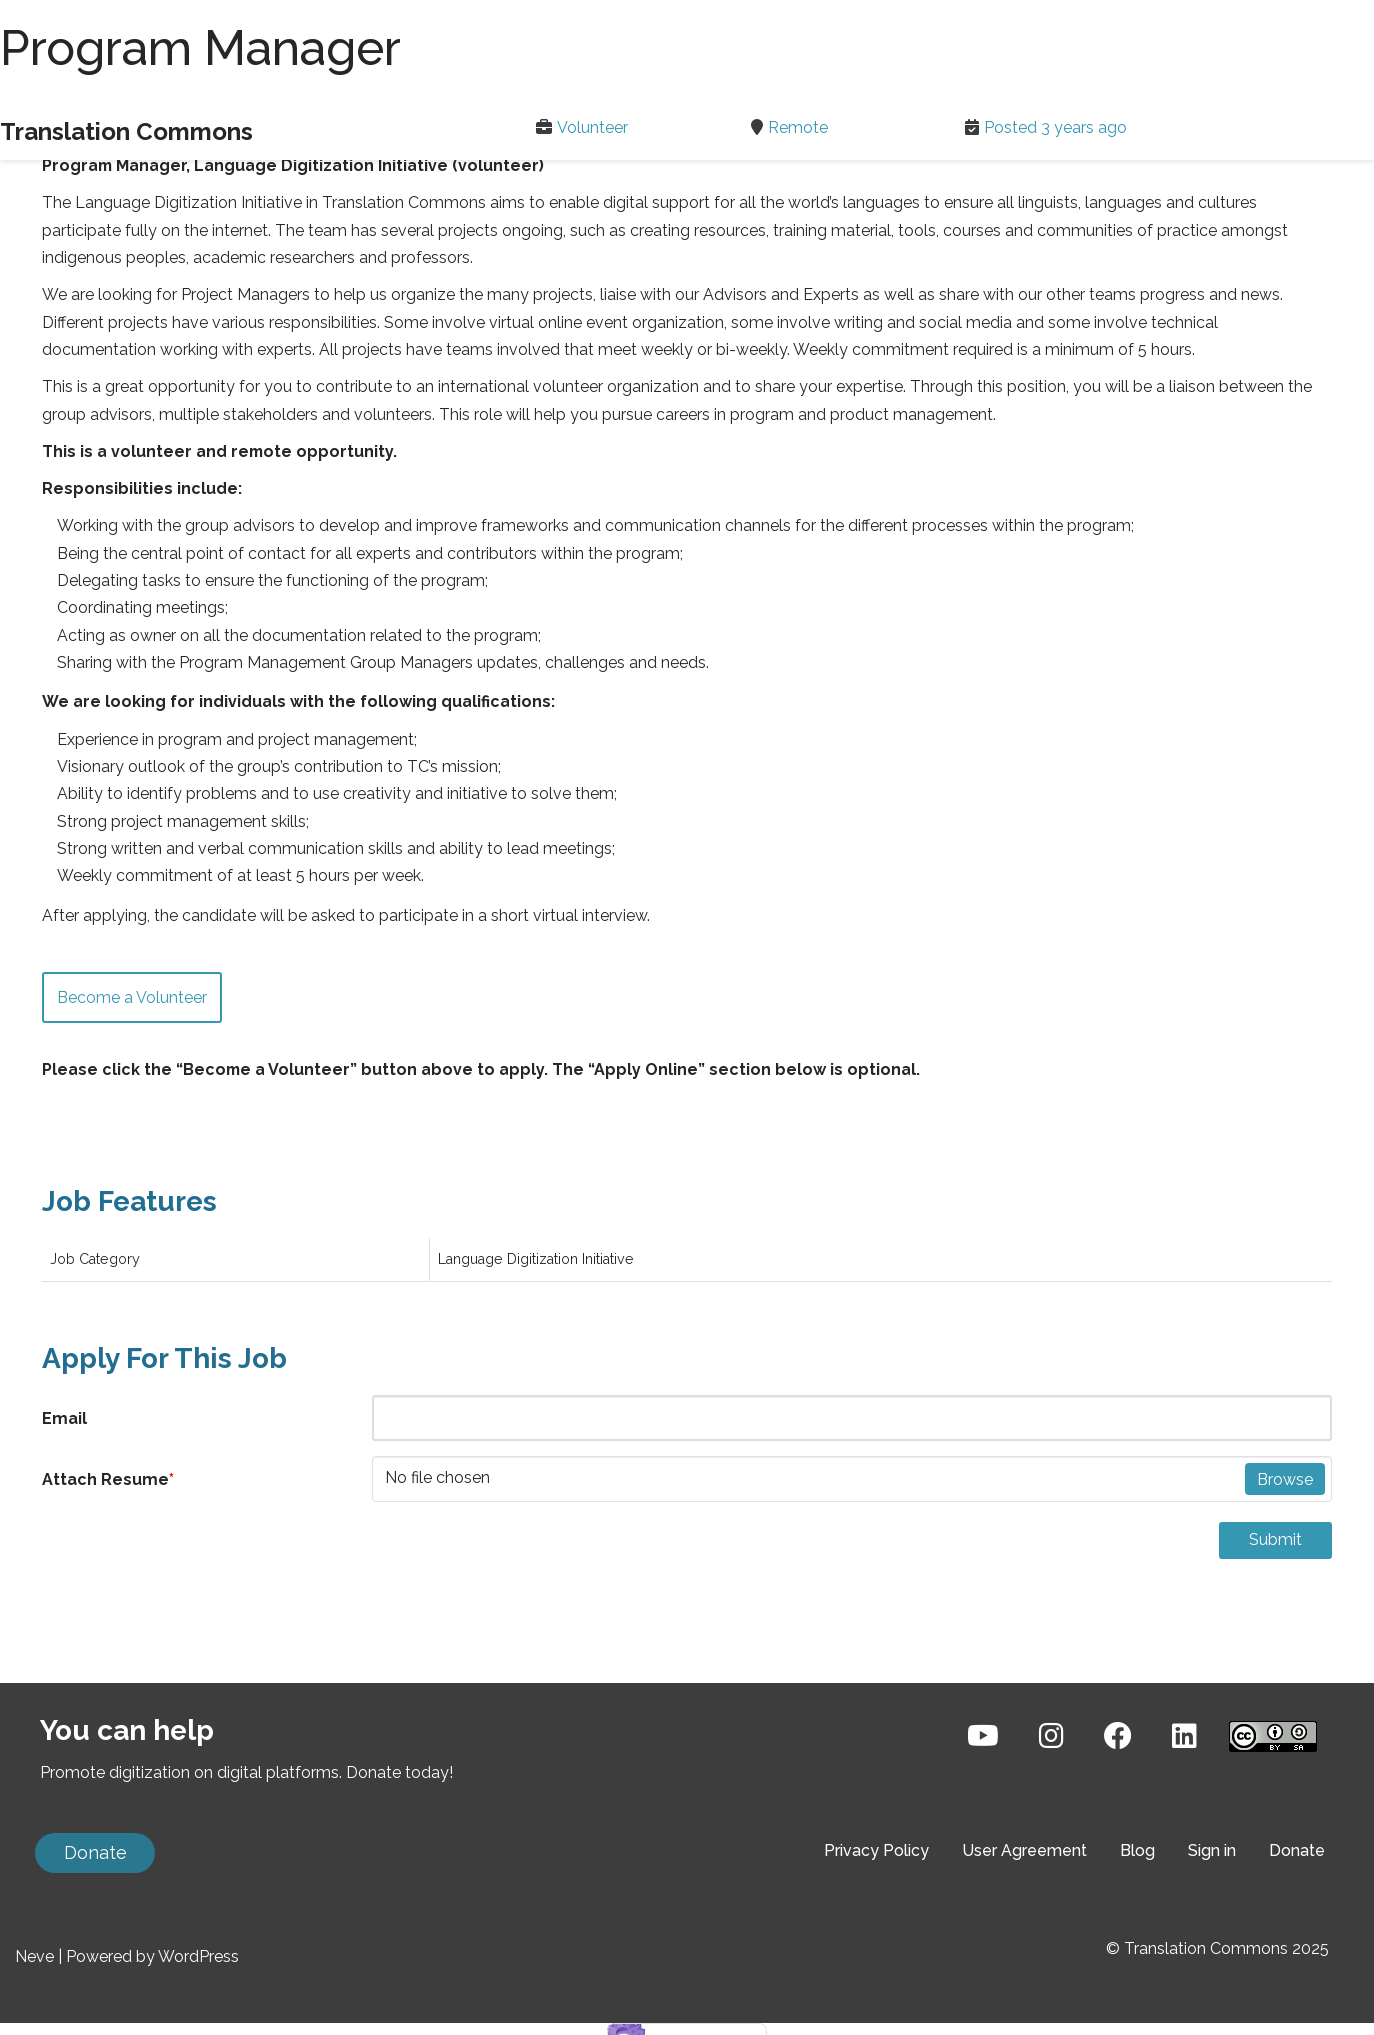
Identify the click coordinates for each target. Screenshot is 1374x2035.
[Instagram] (1051, 1828)
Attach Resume (108, 1476)
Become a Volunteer (132, 994)
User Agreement (1024, 1942)
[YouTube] (983, 1828)
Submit (1275, 1536)
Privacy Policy (876, 1942)
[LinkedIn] (1184, 1828)
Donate (95, 1944)
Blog (1137, 1942)
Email (64, 1415)
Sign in (1212, 1942)
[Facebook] (1118, 1828)
